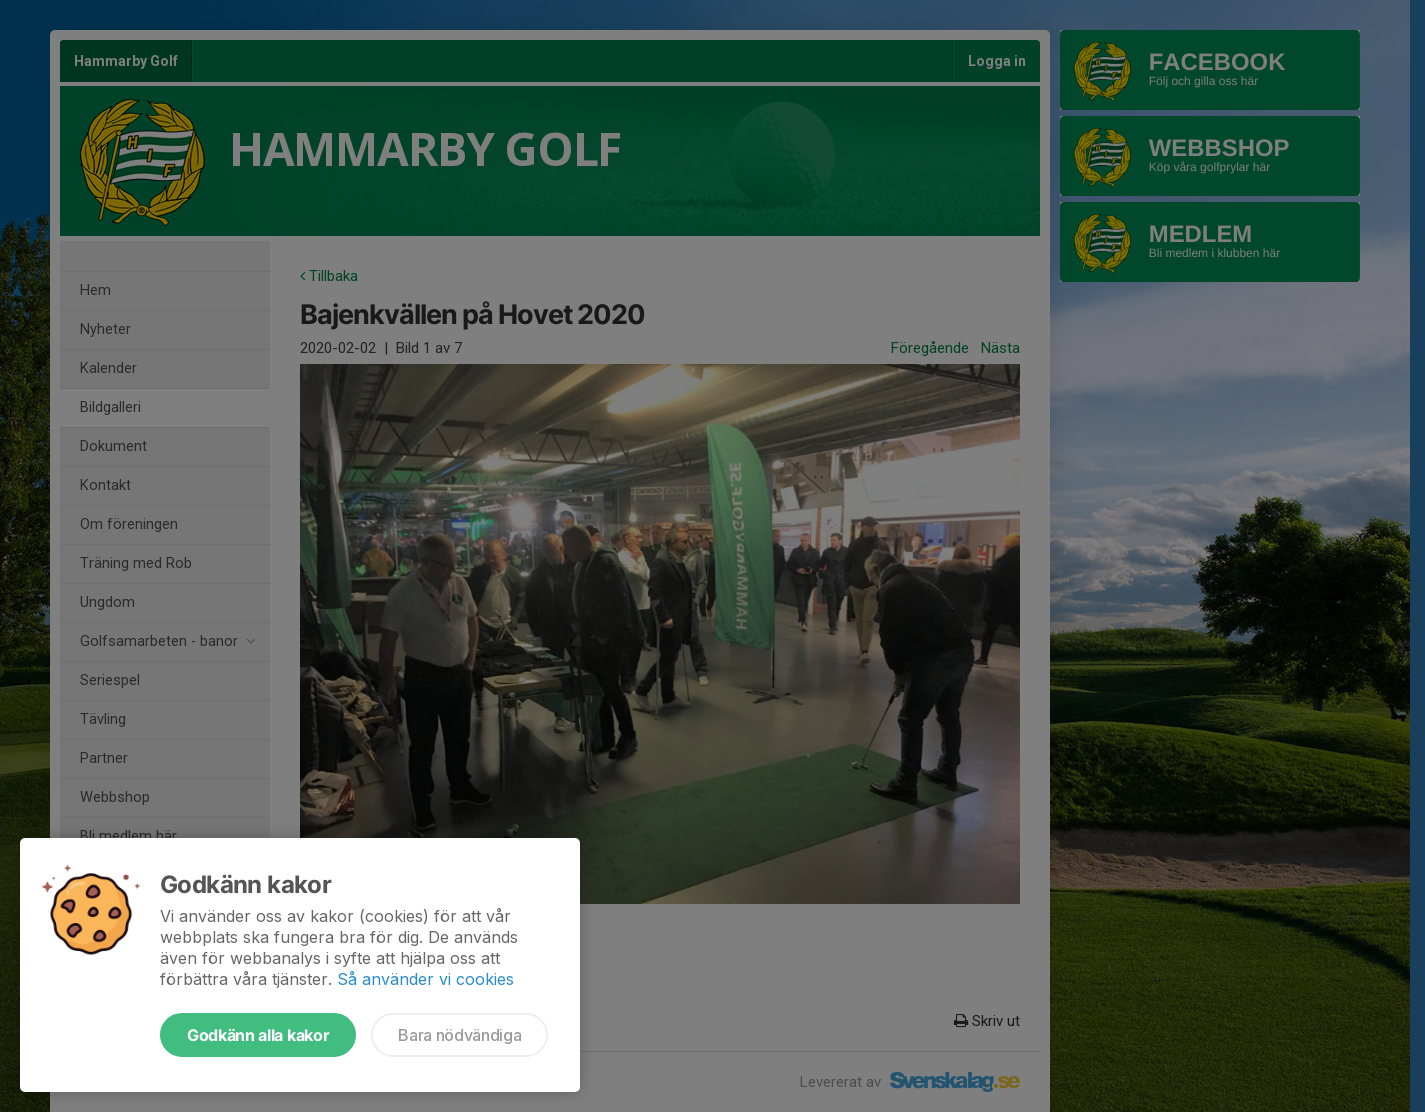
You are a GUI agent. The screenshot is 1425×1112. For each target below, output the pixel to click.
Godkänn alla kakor (258, 1035)
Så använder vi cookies (425, 979)
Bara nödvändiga (459, 1035)
